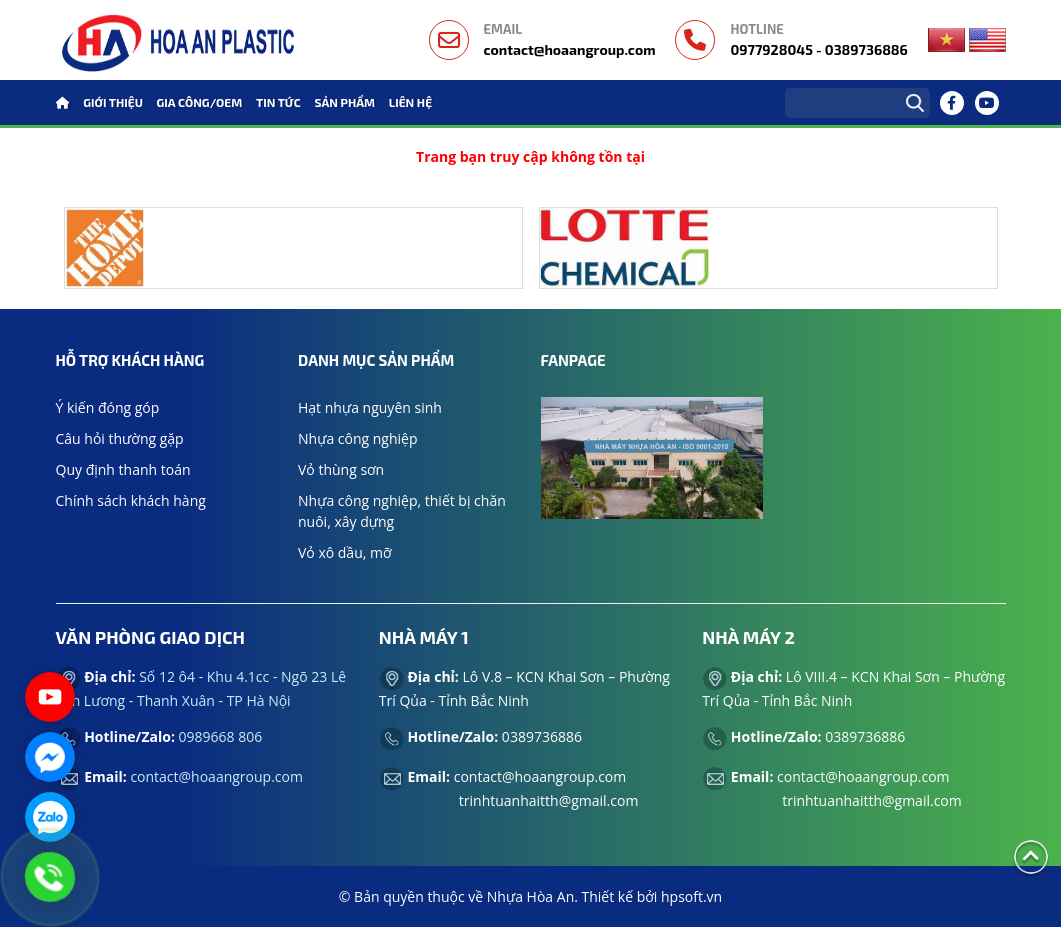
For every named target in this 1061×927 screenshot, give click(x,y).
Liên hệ (410, 102)
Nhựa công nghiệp (358, 438)
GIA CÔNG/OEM (200, 102)
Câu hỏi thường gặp (120, 438)
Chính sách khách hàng (131, 500)
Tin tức (278, 102)
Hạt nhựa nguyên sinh (370, 407)
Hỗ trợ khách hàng (130, 360)
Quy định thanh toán (123, 469)
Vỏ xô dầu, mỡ (345, 552)
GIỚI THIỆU (113, 102)
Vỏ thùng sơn (341, 469)
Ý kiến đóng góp (108, 407)
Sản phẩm (344, 102)
